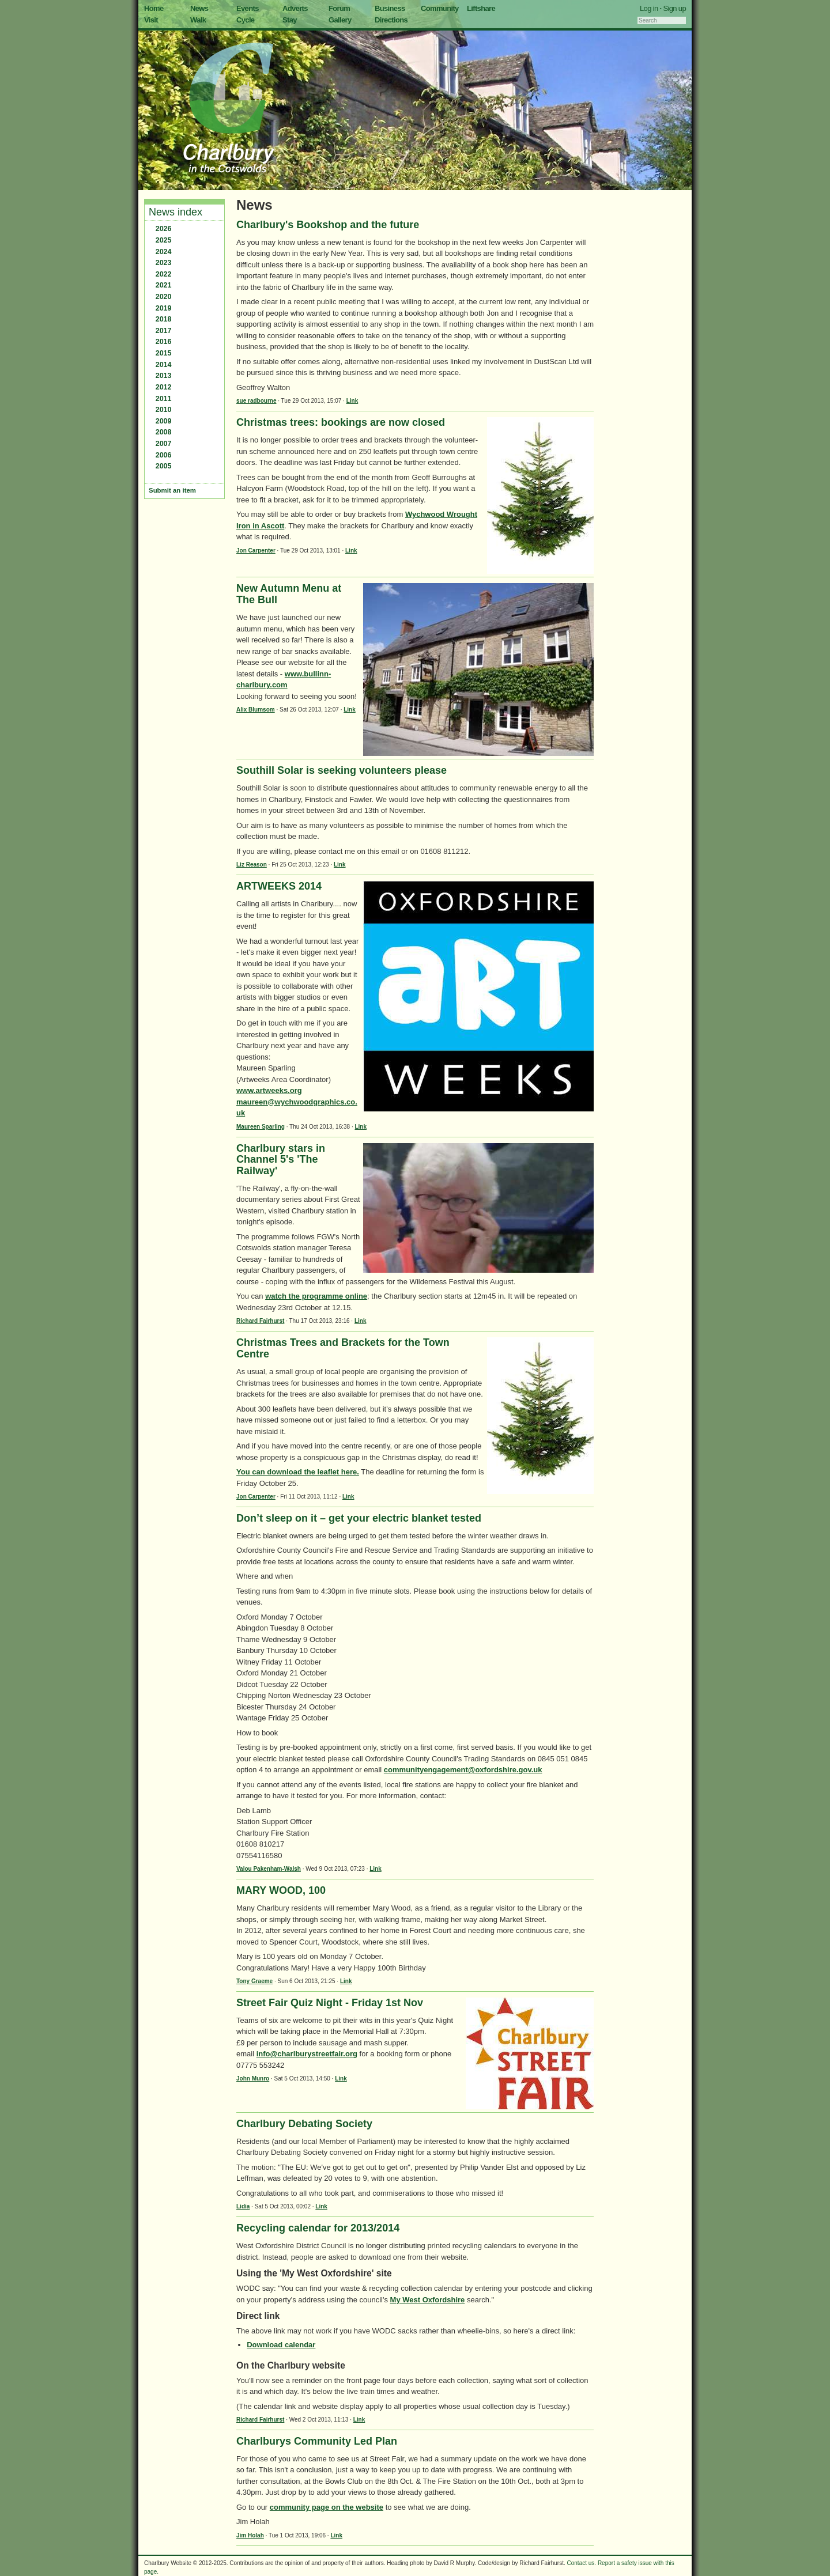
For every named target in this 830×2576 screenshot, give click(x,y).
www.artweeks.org (269, 1090)
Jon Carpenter (256, 550)
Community (440, 8)
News (199, 8)
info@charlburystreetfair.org (306, 2053)
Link (352, 401)
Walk (198, 20)
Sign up (674, 8)
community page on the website (326, 2507)
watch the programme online (316, 1296)
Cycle (245, 20)
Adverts (295, 8)
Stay (289, 20)
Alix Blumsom (255, 709)
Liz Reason (251, 864)
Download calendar (281, 2344)
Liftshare (481, 8)
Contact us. (582, 2563)
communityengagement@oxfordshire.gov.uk (463, 1769)
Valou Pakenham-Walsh (268, 1869)
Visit (151, 20)
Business (390, 8)
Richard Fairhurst (260, 1321)
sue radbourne (256, 401)
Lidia (243, 2206)
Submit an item (172, 490)
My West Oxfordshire (427, 2299)
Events (247, 8)
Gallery (340, 20)
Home (154, 8)
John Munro (252, 2078)
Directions (391, 20)
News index (175, 212)
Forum (339, 8)
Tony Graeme (254, 1981)
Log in (649, 8)
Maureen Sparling (260, 1127)
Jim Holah (250, 2535)
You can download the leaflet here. (297, 1471)
